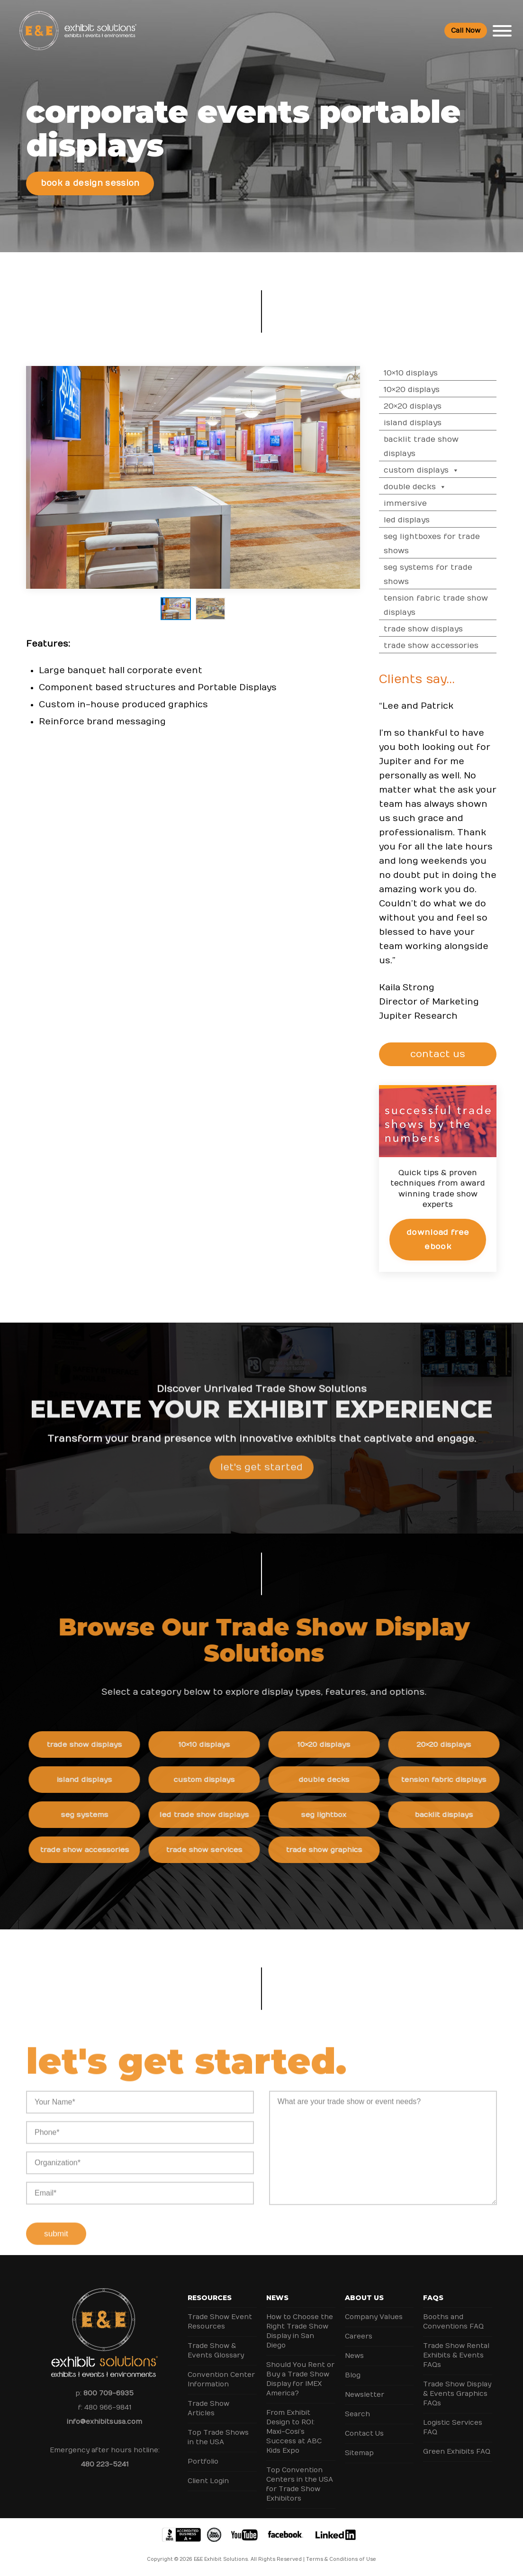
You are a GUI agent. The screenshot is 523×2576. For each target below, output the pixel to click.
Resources (210, 2297)
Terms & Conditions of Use (341, 2559)
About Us (364, 2297)
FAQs (433, 2297)
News (277, 2297)
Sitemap (359, 2453)
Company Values (374, 2317)
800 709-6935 (108, 2393)
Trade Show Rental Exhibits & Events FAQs (456, 2355)
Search (357, 2414)
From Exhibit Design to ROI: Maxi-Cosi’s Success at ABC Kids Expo (294, 2432)
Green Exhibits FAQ (456, 2452)
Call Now (465, 31)
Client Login (208, 2481)
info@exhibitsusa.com (104, 2422)
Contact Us (364, 2434)
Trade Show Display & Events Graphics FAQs (457, 2393)
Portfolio (203, 2461)
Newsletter (364, 2395)
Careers (358, 2336)
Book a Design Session (90, 183)
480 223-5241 (104, 2464)
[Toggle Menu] (502, 31)
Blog (353, 2375)
